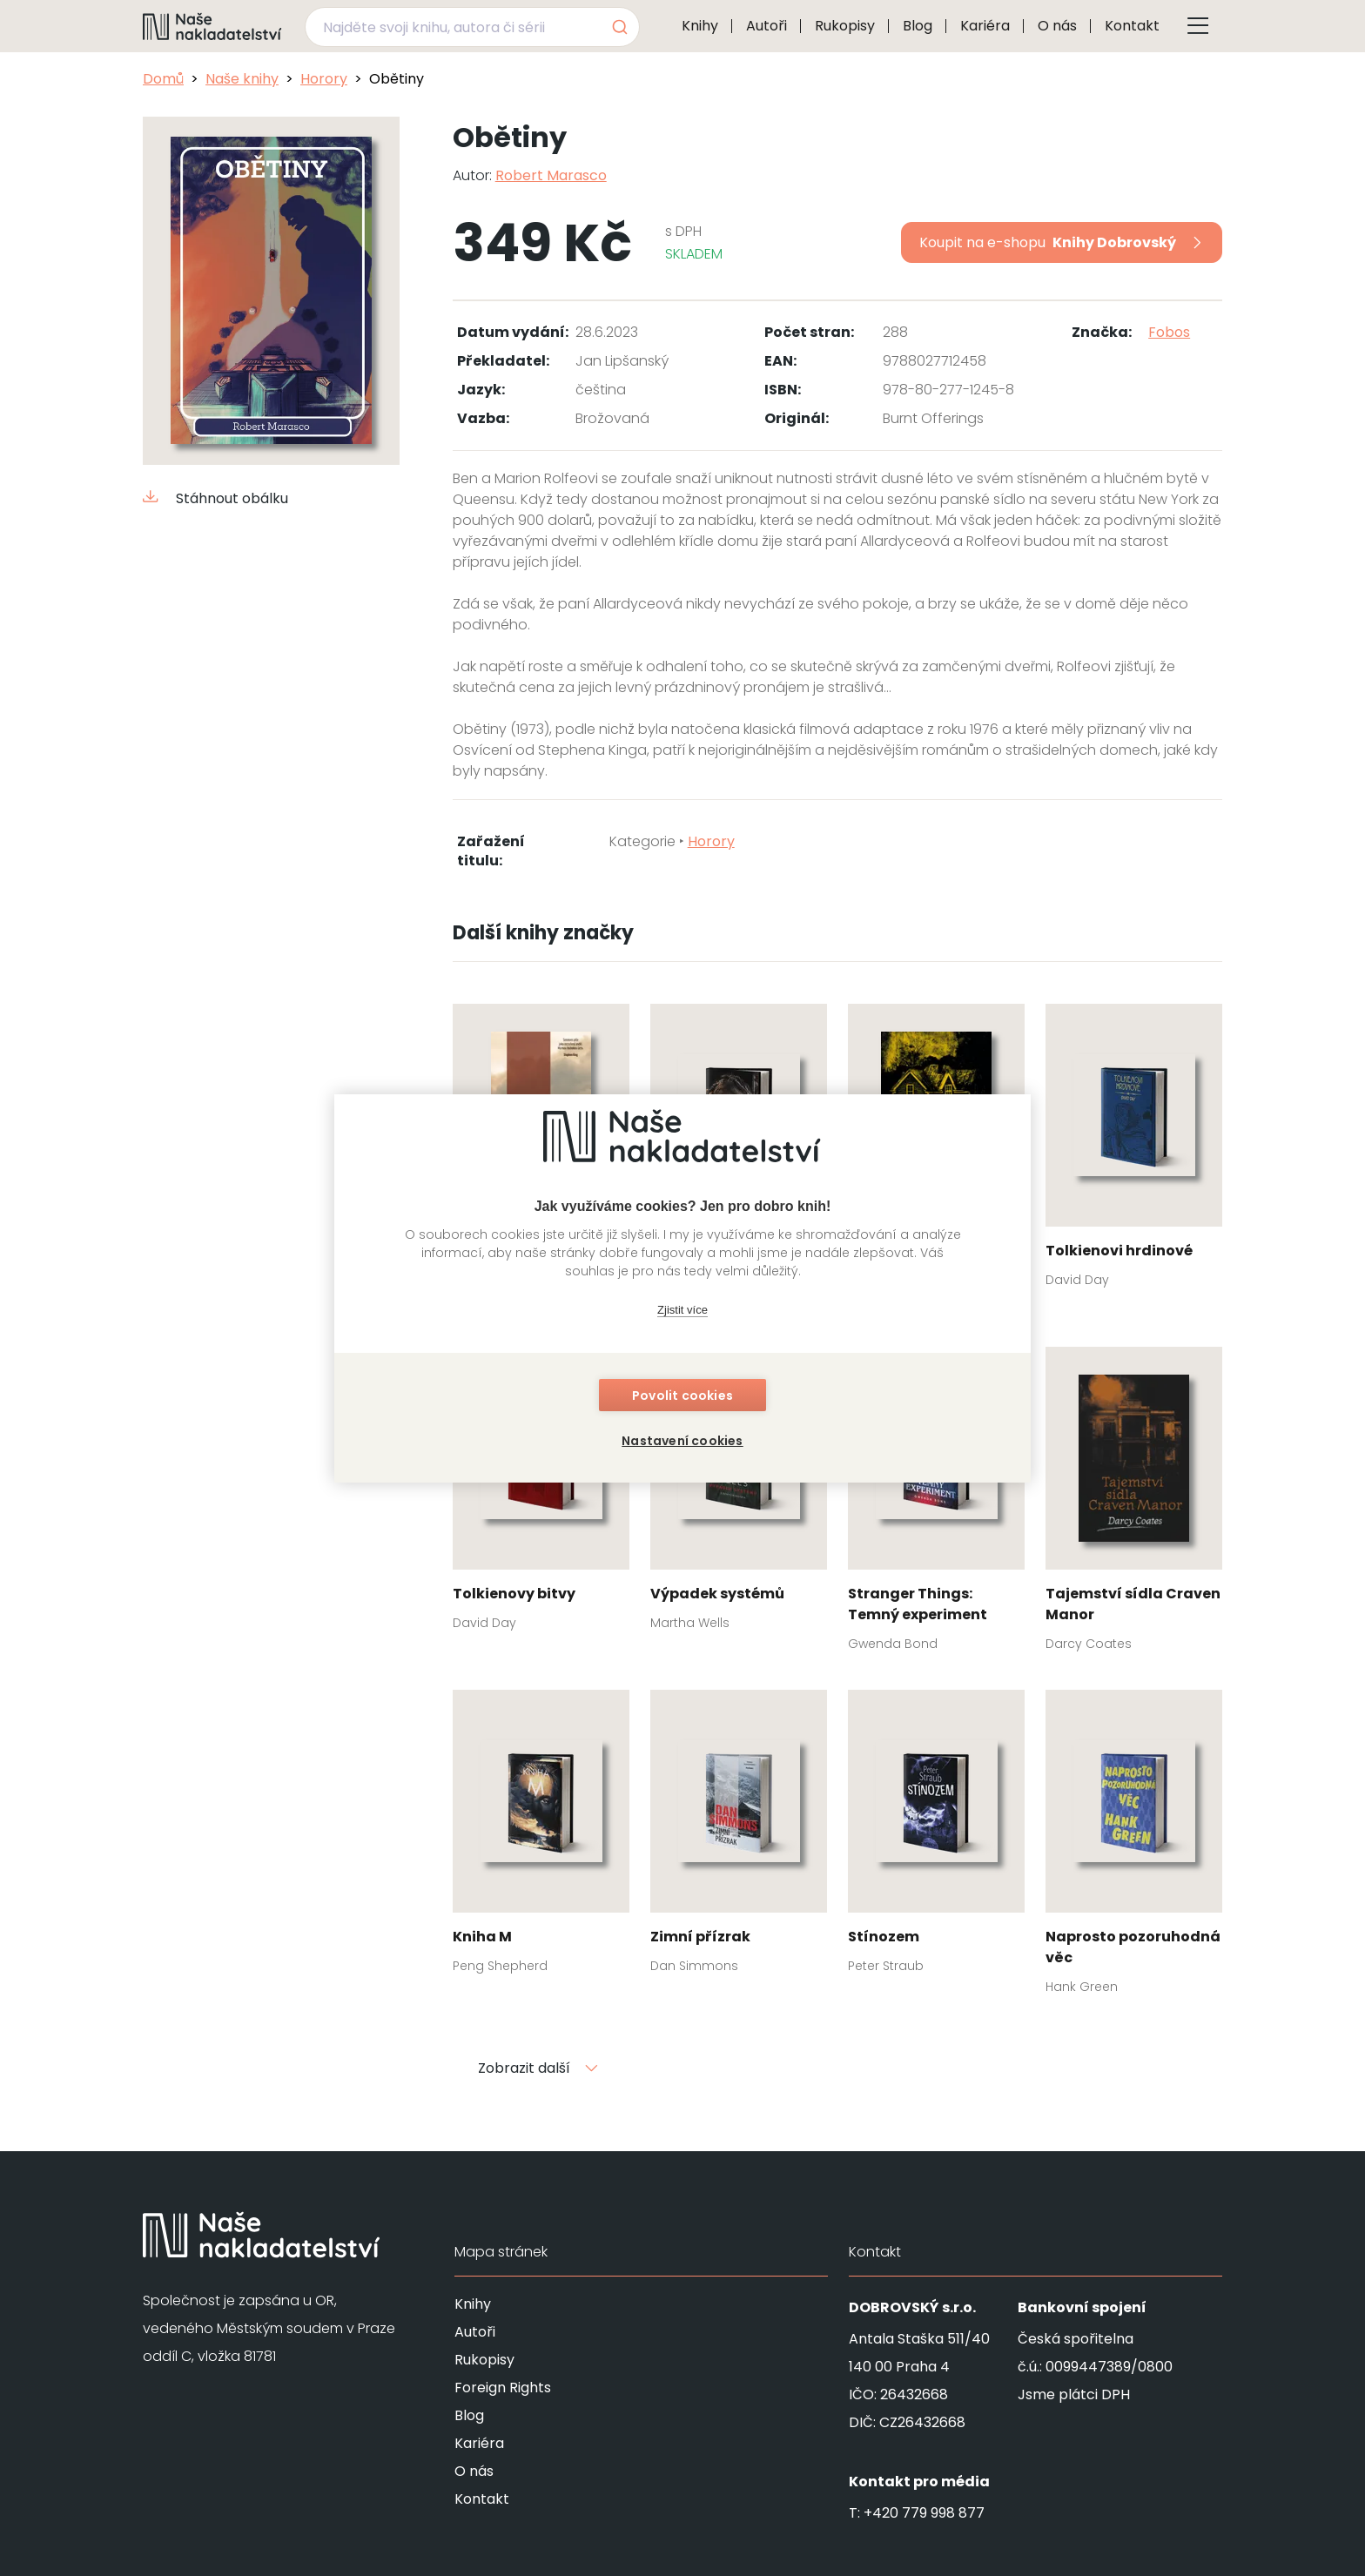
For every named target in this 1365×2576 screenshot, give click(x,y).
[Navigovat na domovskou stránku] (212, 26)
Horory (323, 79)
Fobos (1169, 332)
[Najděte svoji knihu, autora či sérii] (452, 27)
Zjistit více (682, 1309)
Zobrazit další (538, 2068)
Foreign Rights (502, 2388)
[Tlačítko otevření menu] (1197, 26)
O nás (1057, 26)
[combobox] (472, 27)
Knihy (700, 26)
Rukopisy (845, 26)
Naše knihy (242, 79)
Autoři (766, 26)
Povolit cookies (682, 1395)
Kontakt (1132, 26)
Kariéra (985, 26)
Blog (917, 26)
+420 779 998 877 (924, 2513)
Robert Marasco (551, 175)
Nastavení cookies (682, 1440)
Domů (163, 79)
